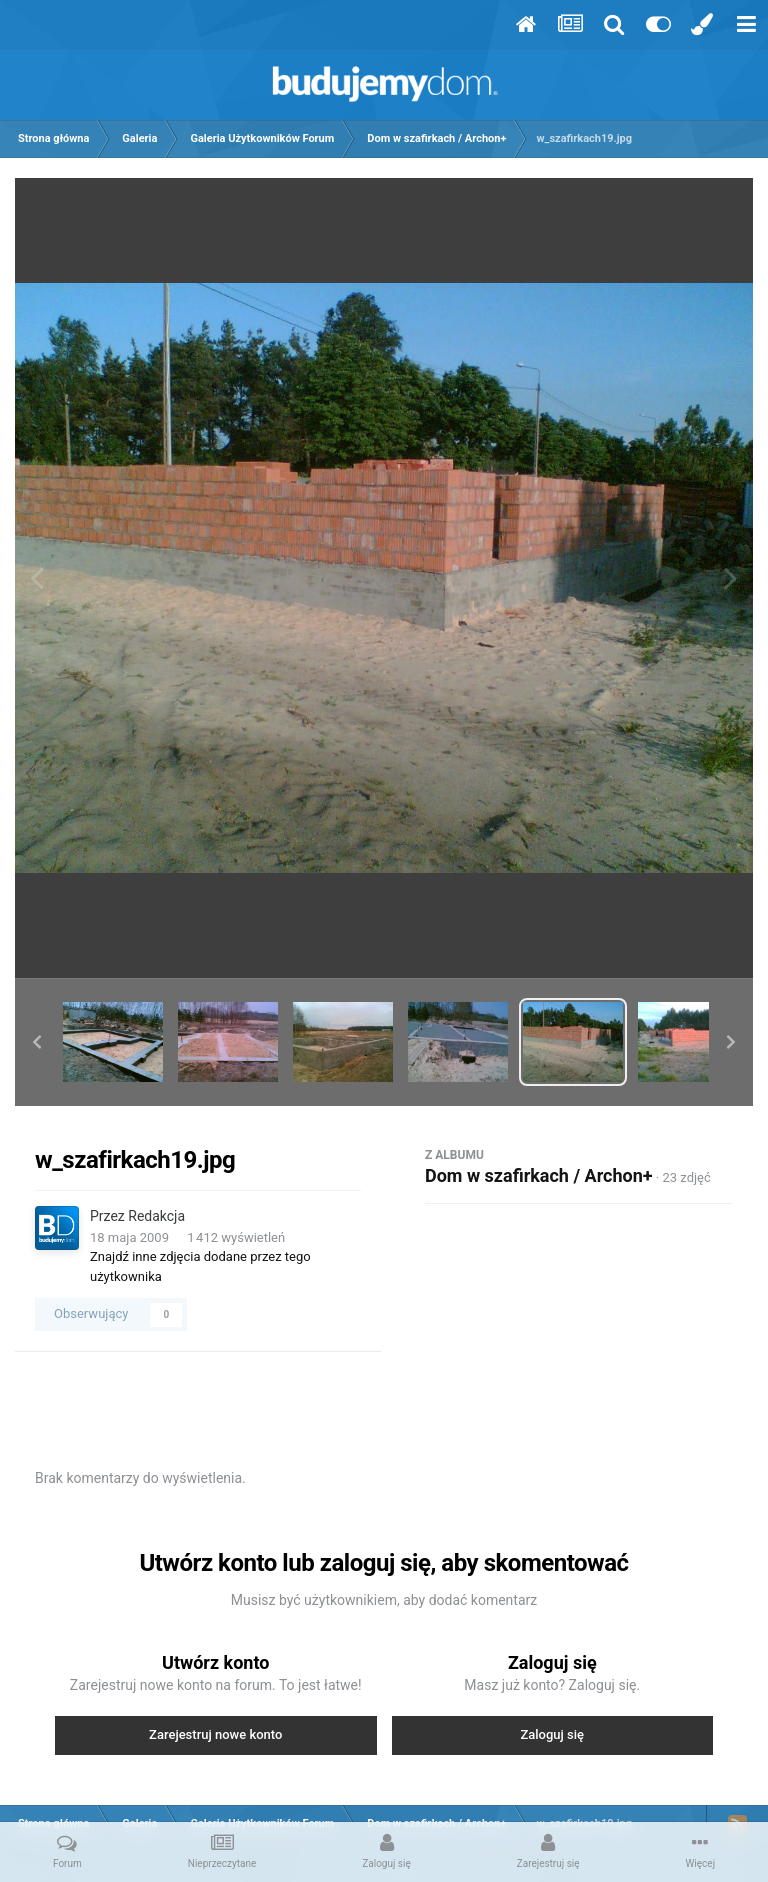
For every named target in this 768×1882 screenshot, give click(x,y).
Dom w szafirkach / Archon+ (539, 1175)
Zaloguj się (552, 1734)
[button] (37, 1042)
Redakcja (156, 1216)
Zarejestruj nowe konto (215, 1734)
